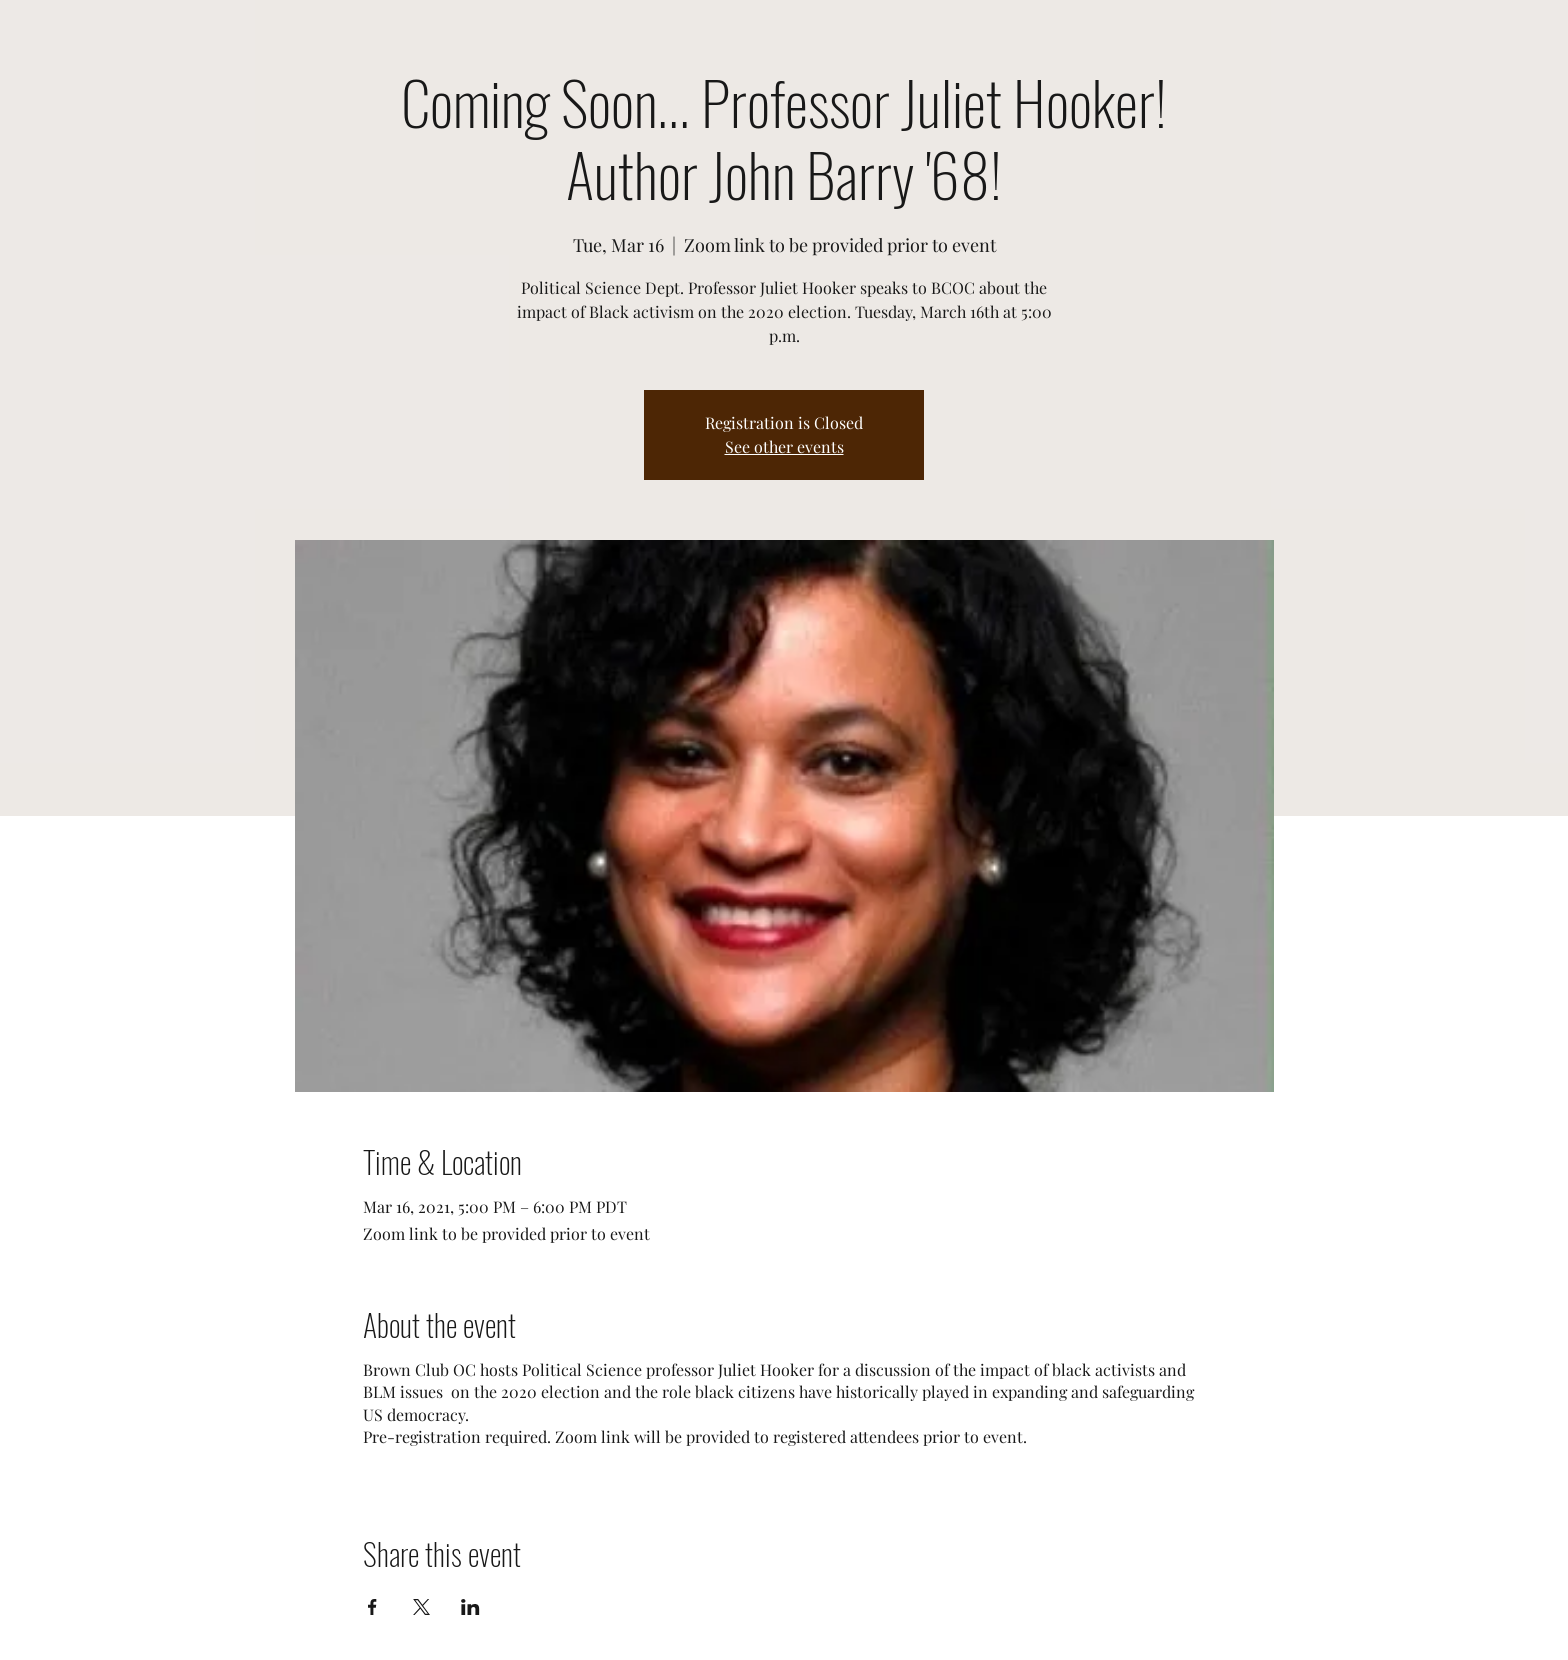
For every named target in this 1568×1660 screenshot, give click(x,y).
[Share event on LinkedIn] (470, 1607)
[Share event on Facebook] (372, 1607)
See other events (784, 446)
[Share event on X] (421, 1607)
